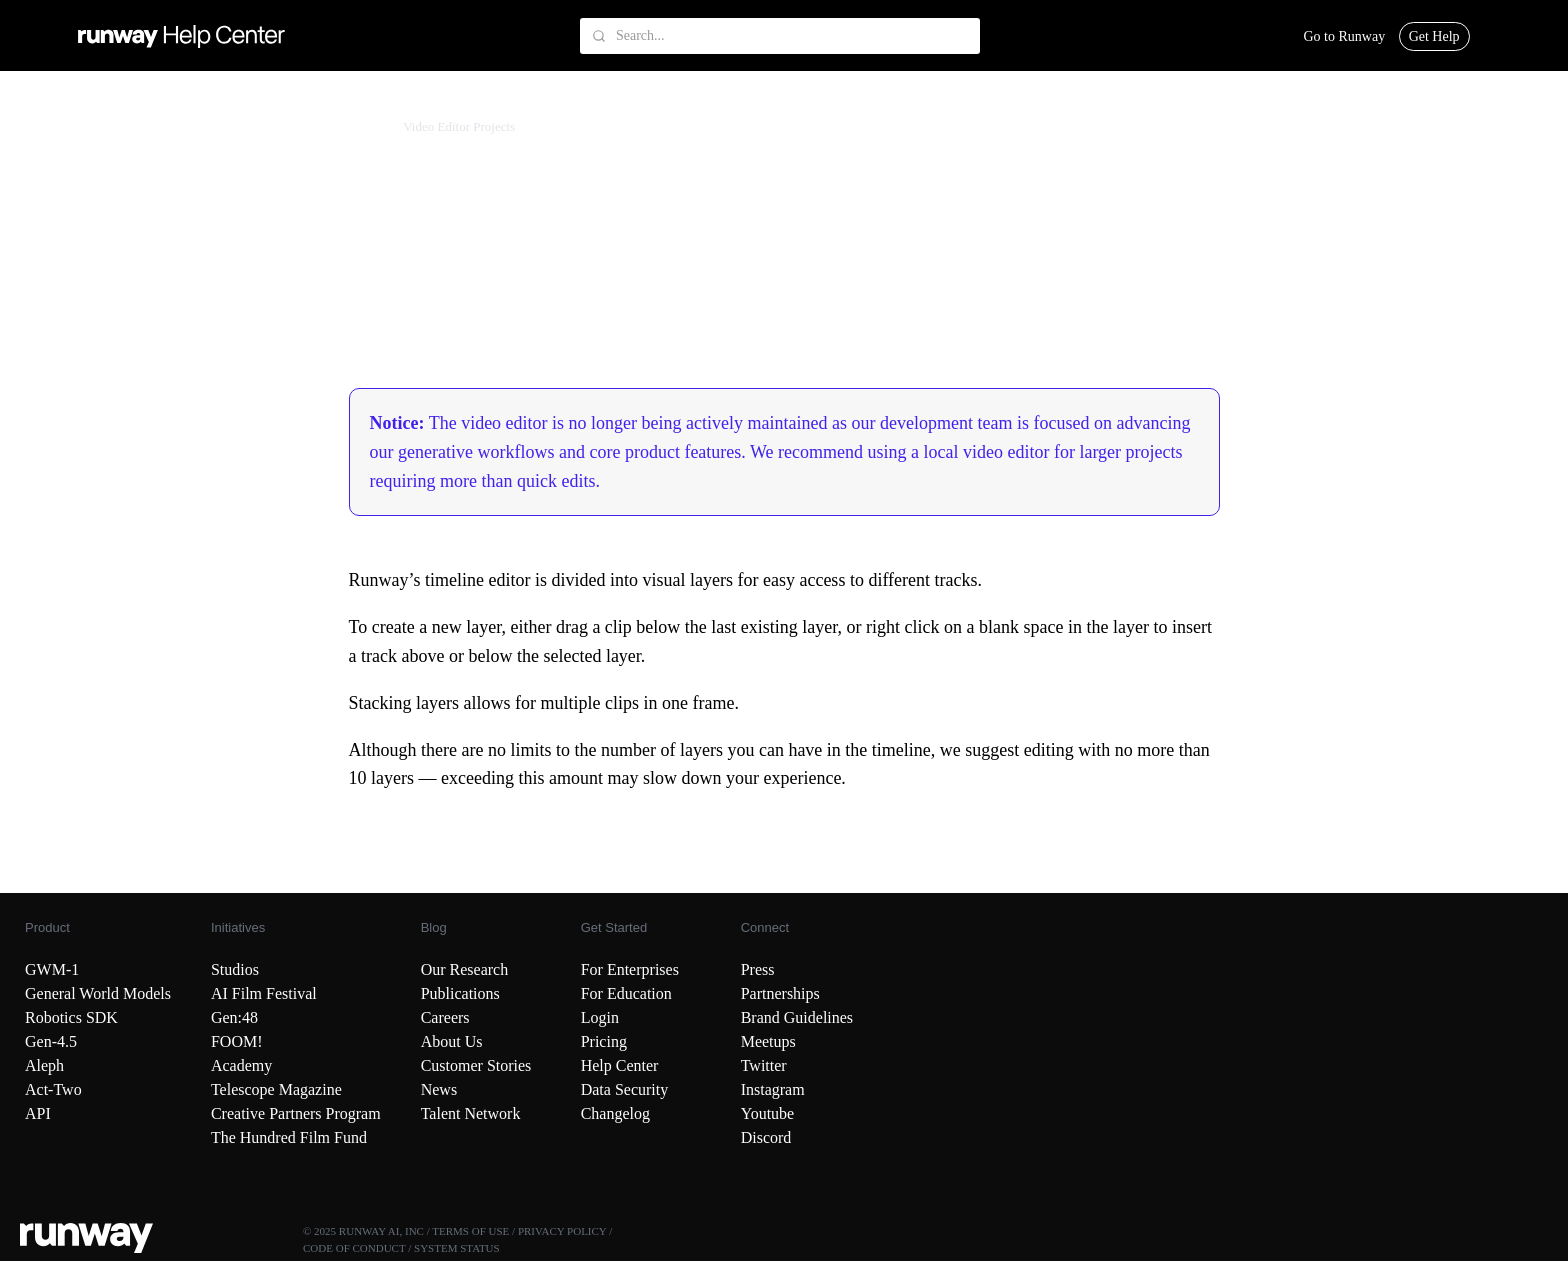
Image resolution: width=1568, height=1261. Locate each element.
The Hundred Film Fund (289, 1137)
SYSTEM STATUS (457, 1248)
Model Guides (270, 126)
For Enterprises (630, 969)
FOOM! (237, 1041)
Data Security (625, 1089)
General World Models (98, 993)
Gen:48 (234, 1017)
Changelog (615, 1113)
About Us (452, 1041)
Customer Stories (476, 1065)
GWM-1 (52, 969)
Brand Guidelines (797, 1017)
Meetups (768, 1041)
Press (758, 969)
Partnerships (780, 993)
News (439, 1089)
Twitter (764, 1065)
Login (600, 1017)
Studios (235, 969)
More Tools (355, 126)
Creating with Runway (156, 126)
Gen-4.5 (51, 1041)
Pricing (604, 1041)
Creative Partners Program (296, 1113)
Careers (445, 1017)
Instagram (773, 1089)
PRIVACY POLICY (562, 1231)
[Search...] (780, 36)
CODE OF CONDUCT (354, 1248)
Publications (460, 993)
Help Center (620, 1065)
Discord (766, 1137)
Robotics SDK (71, 1017)
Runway (57, 126)
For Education (626, 993)
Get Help (1434, 36)
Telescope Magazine (276, 1089)
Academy (241, 1065)
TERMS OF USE (470, 1231)
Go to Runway (1344, 36)
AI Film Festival (264, 993)
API (38, 1113)
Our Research (465, 969)
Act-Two (53, 1089)
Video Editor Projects (459, 126)
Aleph (44, 1065)
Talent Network (471, 1113)
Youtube (768, 1113)
